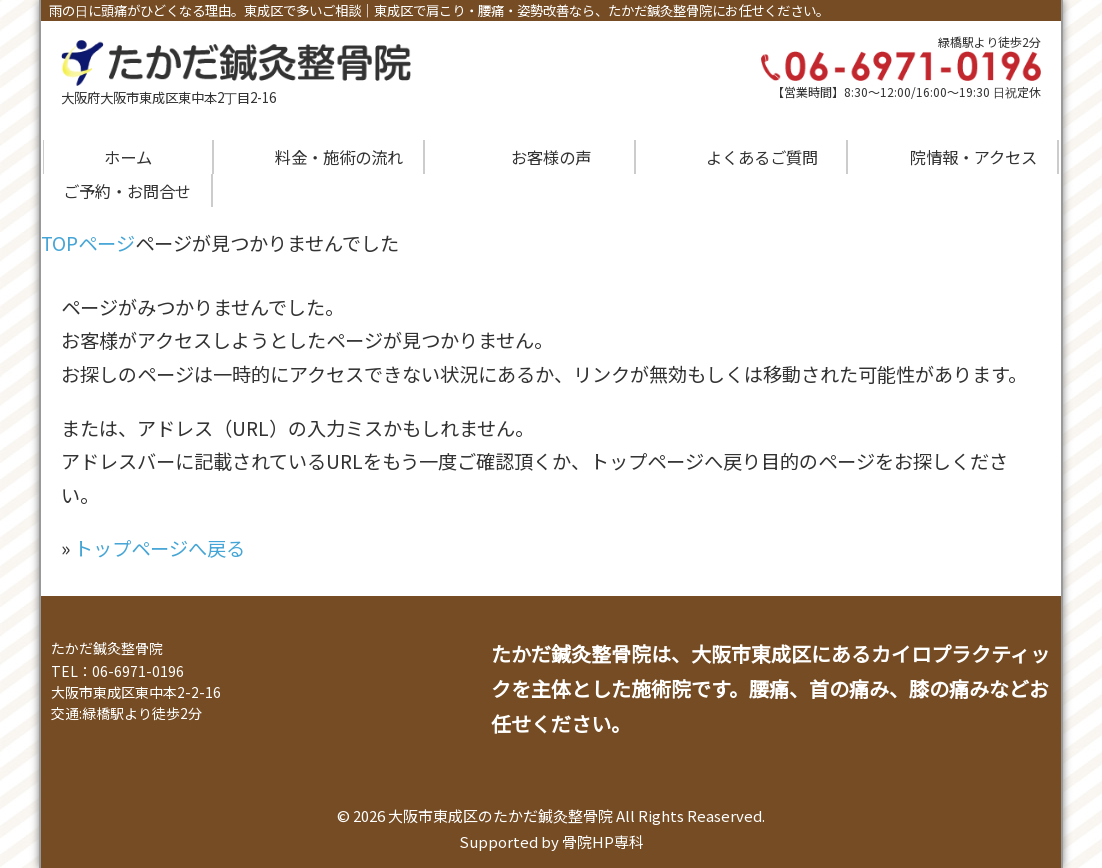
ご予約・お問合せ (127, 191)
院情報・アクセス (973, 157)
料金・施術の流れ (339, 157)
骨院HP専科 (603, 841)
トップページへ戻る (159, 548)
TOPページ (88, 243)
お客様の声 (551, 157)
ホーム (128, 157)
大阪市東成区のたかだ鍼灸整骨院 (500, 815)
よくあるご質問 (762, 157)
